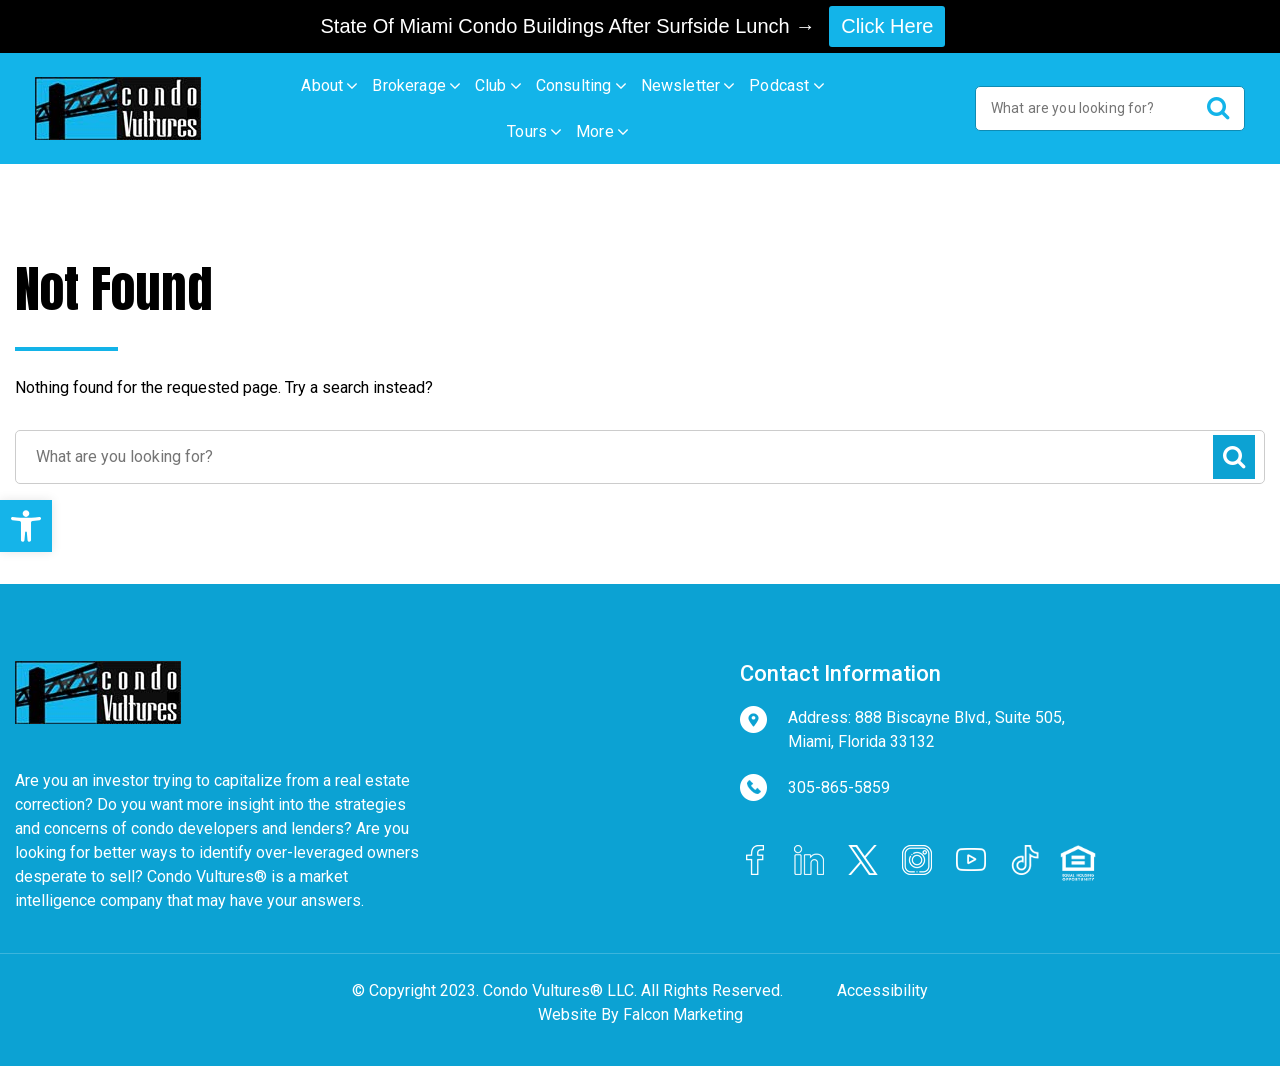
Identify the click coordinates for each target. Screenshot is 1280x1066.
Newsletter (681, 85)
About (322, 85)
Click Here (887, 26)
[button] (26, 526)
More (595, 131)
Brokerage (409, 85)
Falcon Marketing (683, 1014)
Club (491, 85)
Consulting (574, 85)
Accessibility (882, 990)
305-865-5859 (839, 787)
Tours (527, 131)
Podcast (779, 85)
